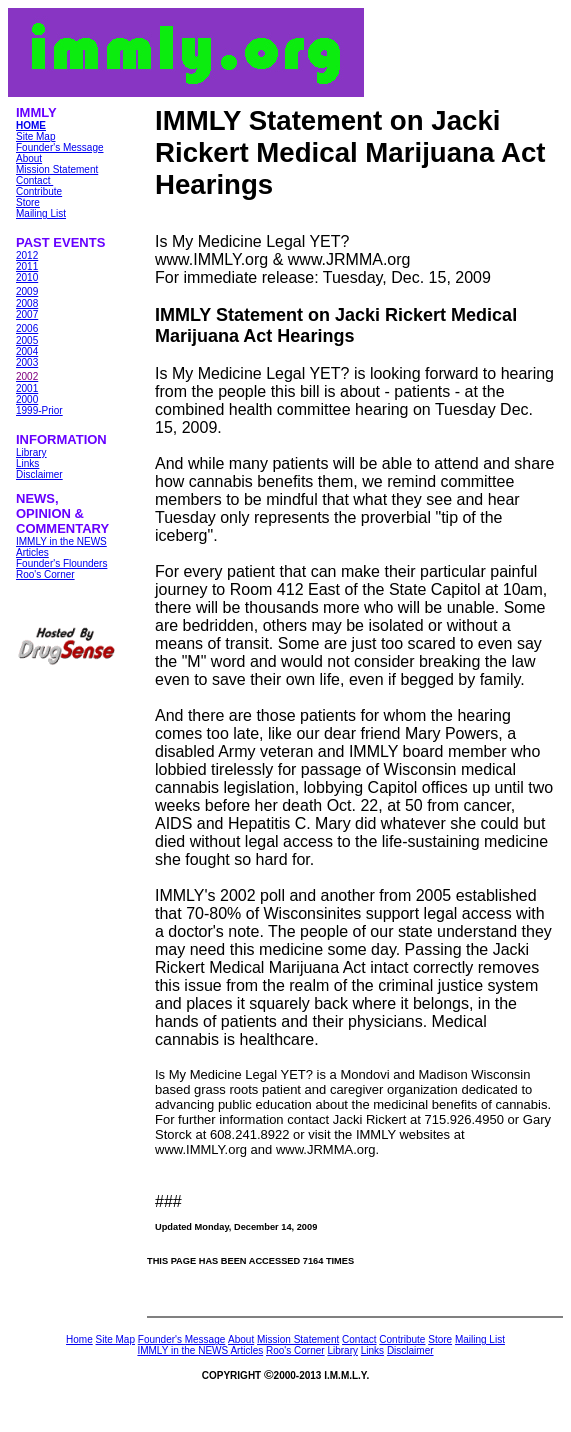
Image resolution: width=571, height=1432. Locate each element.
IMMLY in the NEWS (61, 541)
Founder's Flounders (61, 563)
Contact (34, 180)
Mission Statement (57, 169)
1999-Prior (39, 410)
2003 (27, 362)
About (29, 158)
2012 (27, 255)
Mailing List (41, 213)
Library (31, 452)
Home (79, 1339)
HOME (31, 125)
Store (28, 202)
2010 (27, 277)
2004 (27, 351)
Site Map (35, 136)
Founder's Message (60, 147)
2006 (27, 328)
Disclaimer (39, 474)
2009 (27, 291)
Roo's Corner (45, 574)
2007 (27, 314)
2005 (27, 340)
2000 (27, 399)
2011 (27, 266)
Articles (32, 552)
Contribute (39, 191)
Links (27, 463)
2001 (27, 388)
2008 (27, 303)
